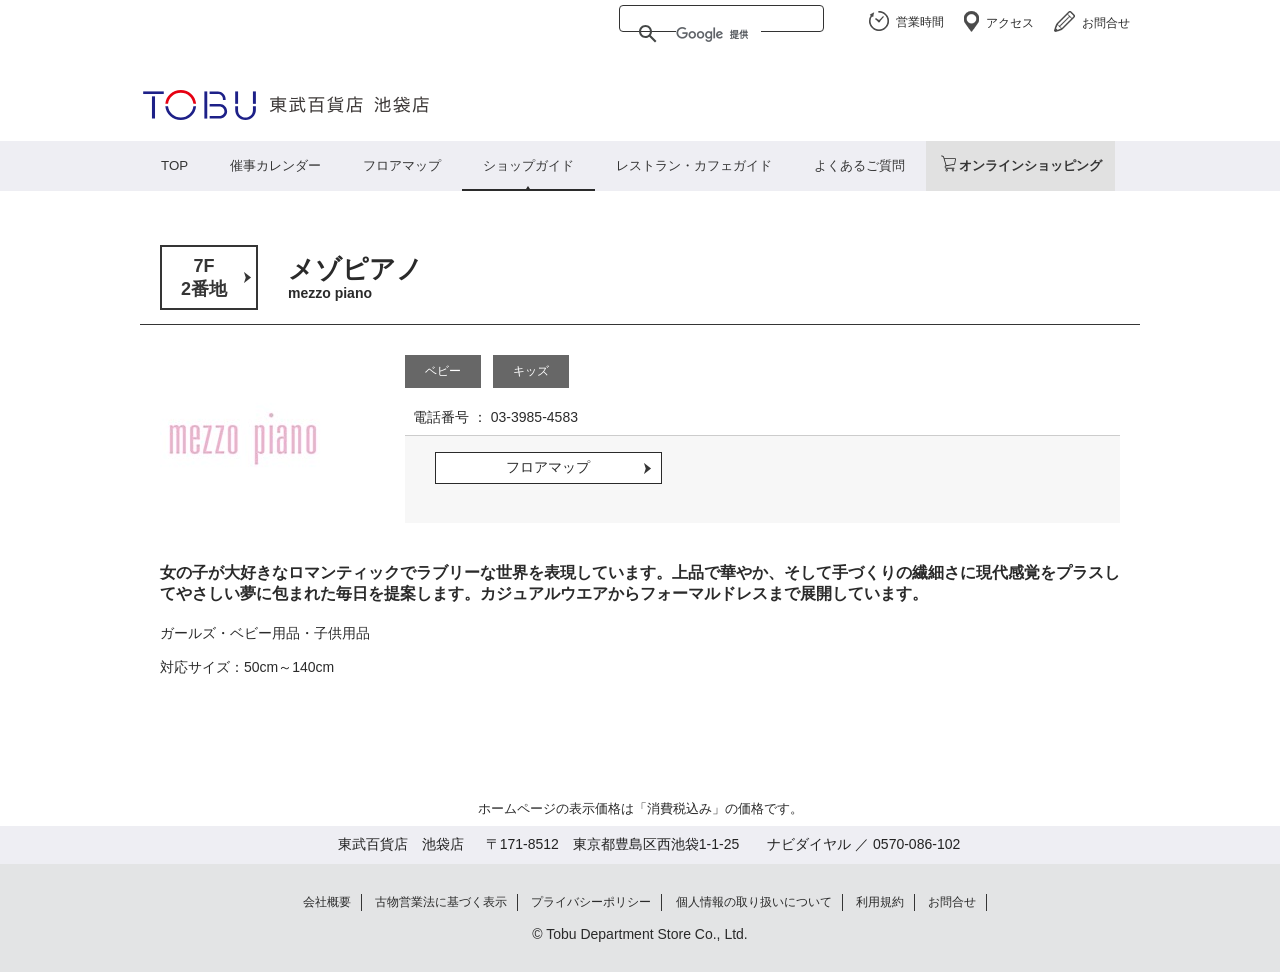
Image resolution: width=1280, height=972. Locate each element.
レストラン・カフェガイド (694, 165)
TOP (174, 165)
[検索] (718, 34)
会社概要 (327, 902)
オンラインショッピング (1030, 165)
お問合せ (1106, 23)
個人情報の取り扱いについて (754, 902)
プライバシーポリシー (591, 902)
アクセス (1010, 23)
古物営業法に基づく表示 (441, 902)
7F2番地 (204, 277)
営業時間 (920, 22)
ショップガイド (528, 165)
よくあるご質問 (859, 165)
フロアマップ (402, 165)
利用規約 (880, 902)
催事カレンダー (275, 165)
